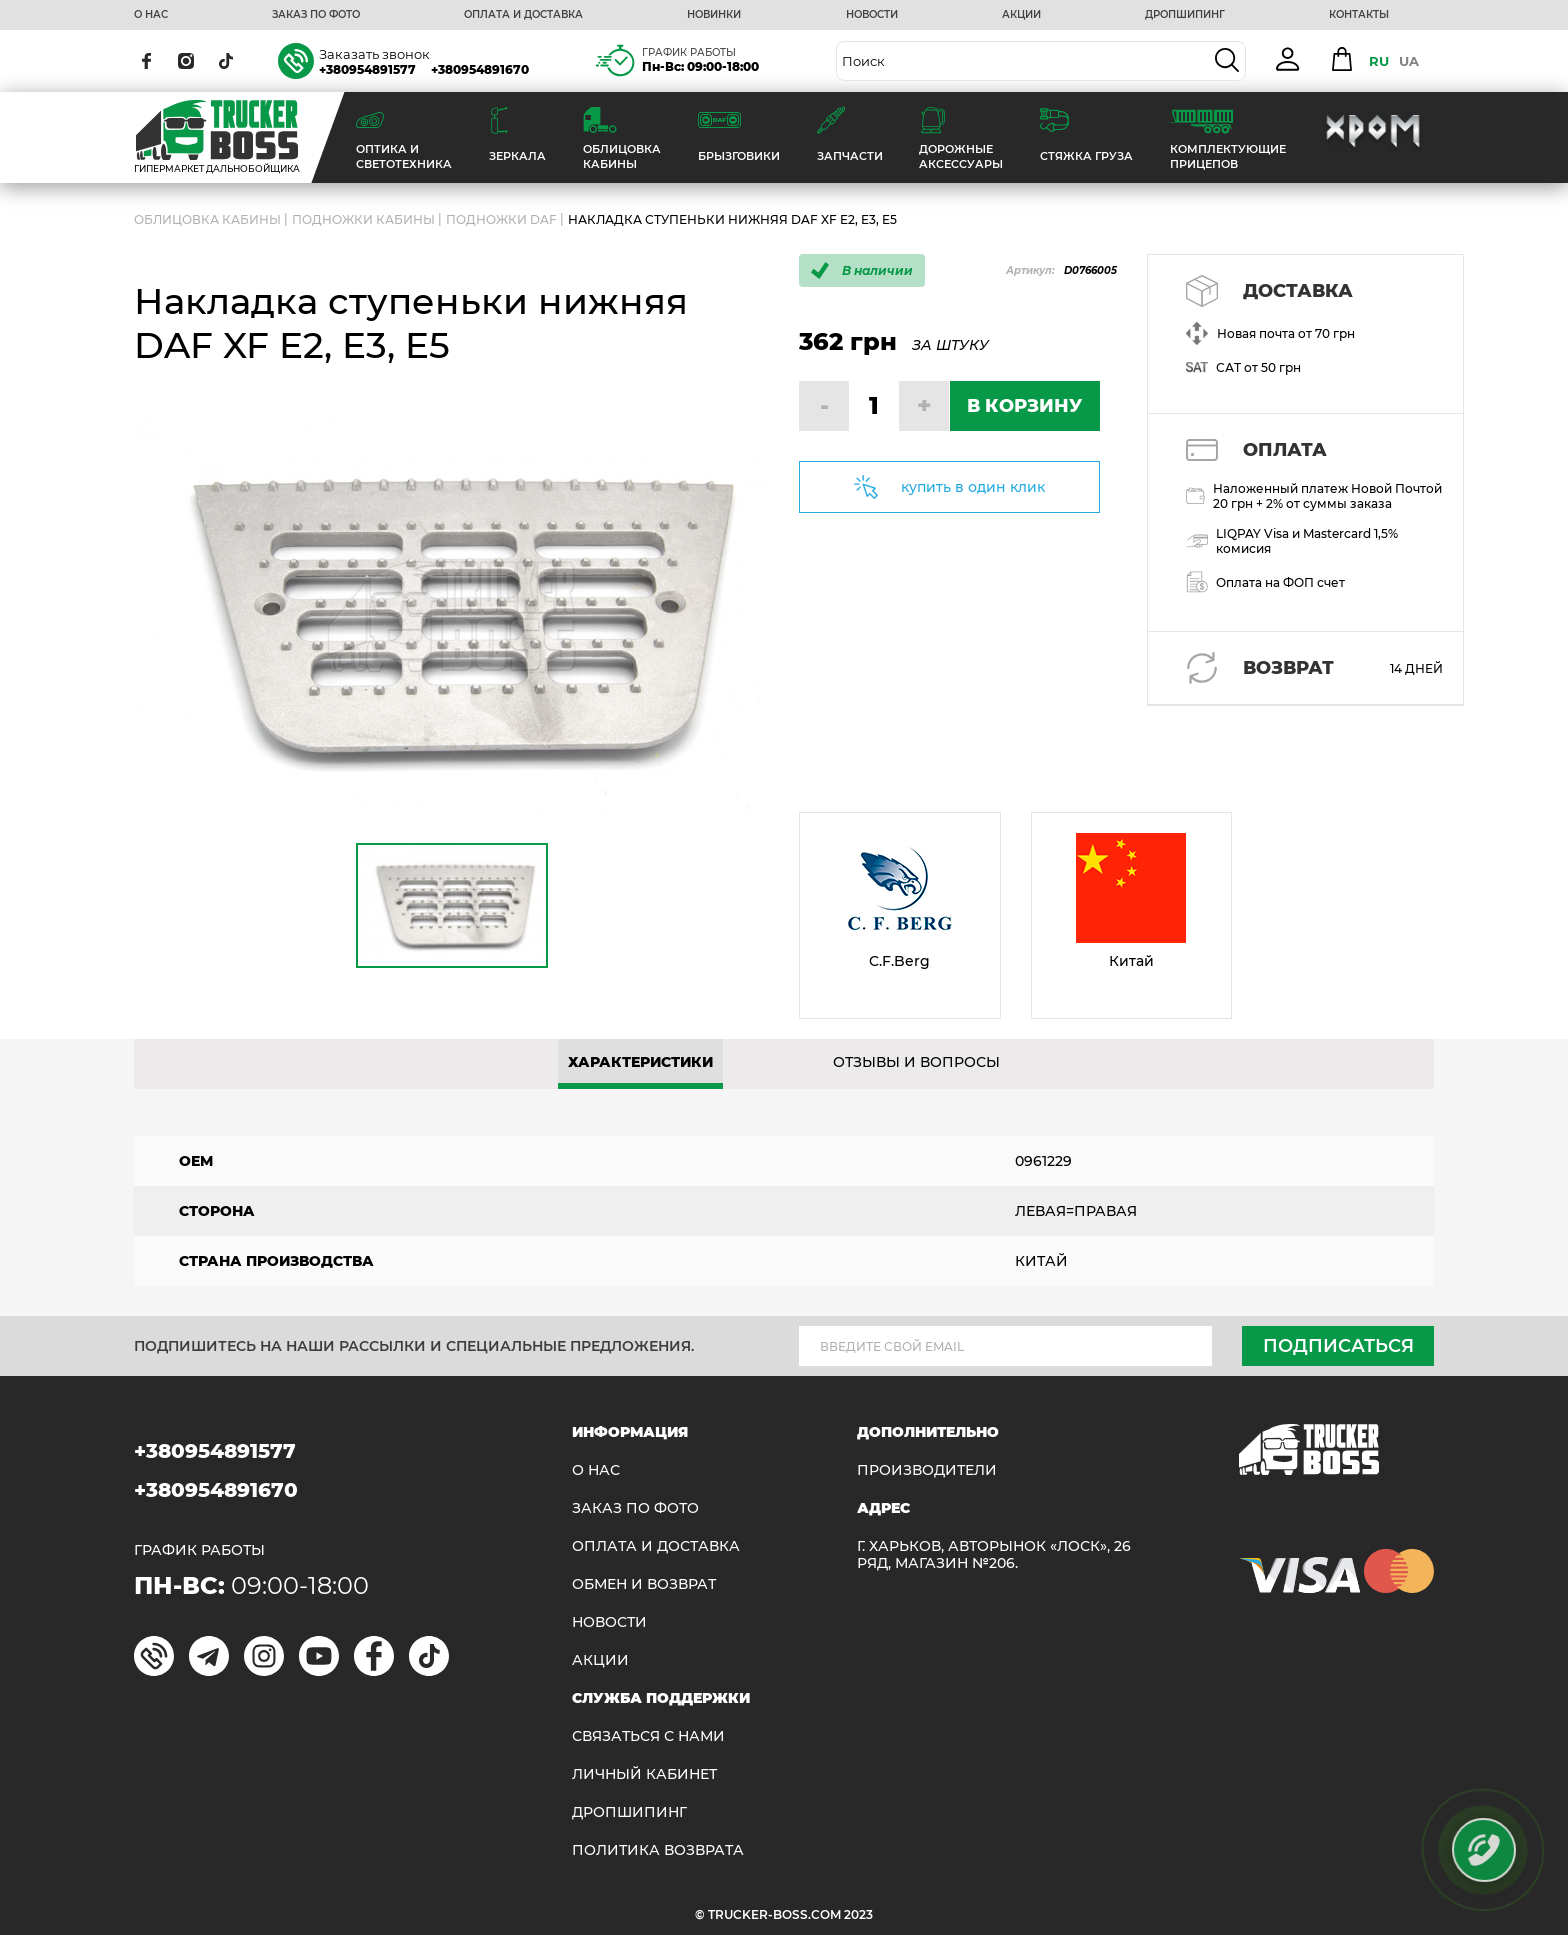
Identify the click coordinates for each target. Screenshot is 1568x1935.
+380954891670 (480, 69)
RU (1379, 61)
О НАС (151, 15)
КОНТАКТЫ (1359, 15)
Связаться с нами (648, 1736)
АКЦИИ (1021, 15)
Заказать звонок (374, 54)
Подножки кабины (363, 219)
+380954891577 (367, 69)
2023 (858, 1914)
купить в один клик (973, 487)
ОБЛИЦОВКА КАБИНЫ (207, 219)
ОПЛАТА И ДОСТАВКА (523, 15)
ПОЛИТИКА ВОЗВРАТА (658, 1850)
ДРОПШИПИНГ (1185, 15)
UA (1409, 61)
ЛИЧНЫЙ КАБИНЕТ (644, 1774)
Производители (927, 1470)
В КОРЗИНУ (1024, 406)
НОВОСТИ (872, 15)
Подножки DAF (501, 219)
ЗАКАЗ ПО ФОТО (316, 15)
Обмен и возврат (644, 1584)
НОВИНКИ (714, 15)
